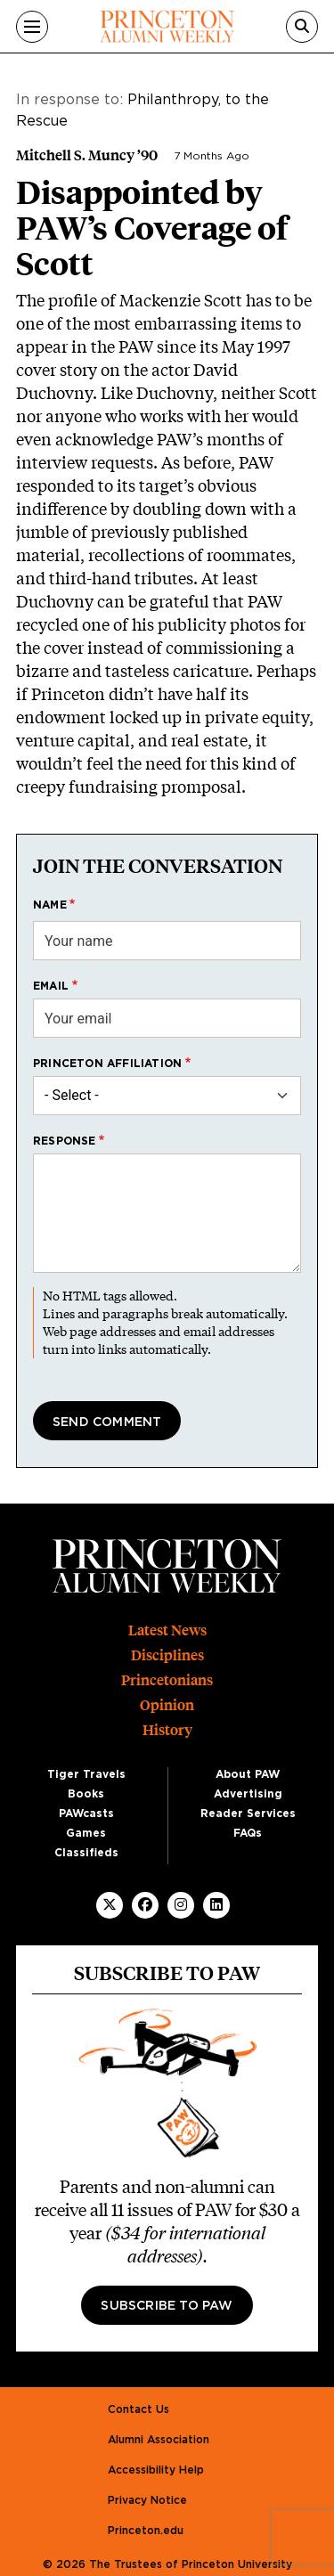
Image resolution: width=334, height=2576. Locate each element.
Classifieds (86, 1852)
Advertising (248, 1794)
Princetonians (167, 1680)
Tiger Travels (86, 1774)
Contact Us (138, 2409)
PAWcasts (86, 1813)
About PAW (248, 1774)
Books (86, 1794)
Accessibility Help (156, 2470)
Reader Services (248, 1813)
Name (50, 905)
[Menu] (32, 27)
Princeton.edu (145, 2530)
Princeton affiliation (107, 1063)
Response (64, 1141)
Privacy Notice (147, 2500)
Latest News (167, 1630)
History (167, 1730)
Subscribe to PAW (166, 2306)
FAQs (247, 1833)
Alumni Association (158, 2439)
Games (86, 1833)
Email (51, 986)
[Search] (302, 27)
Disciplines (167, 1655)
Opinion (167, 1705)
